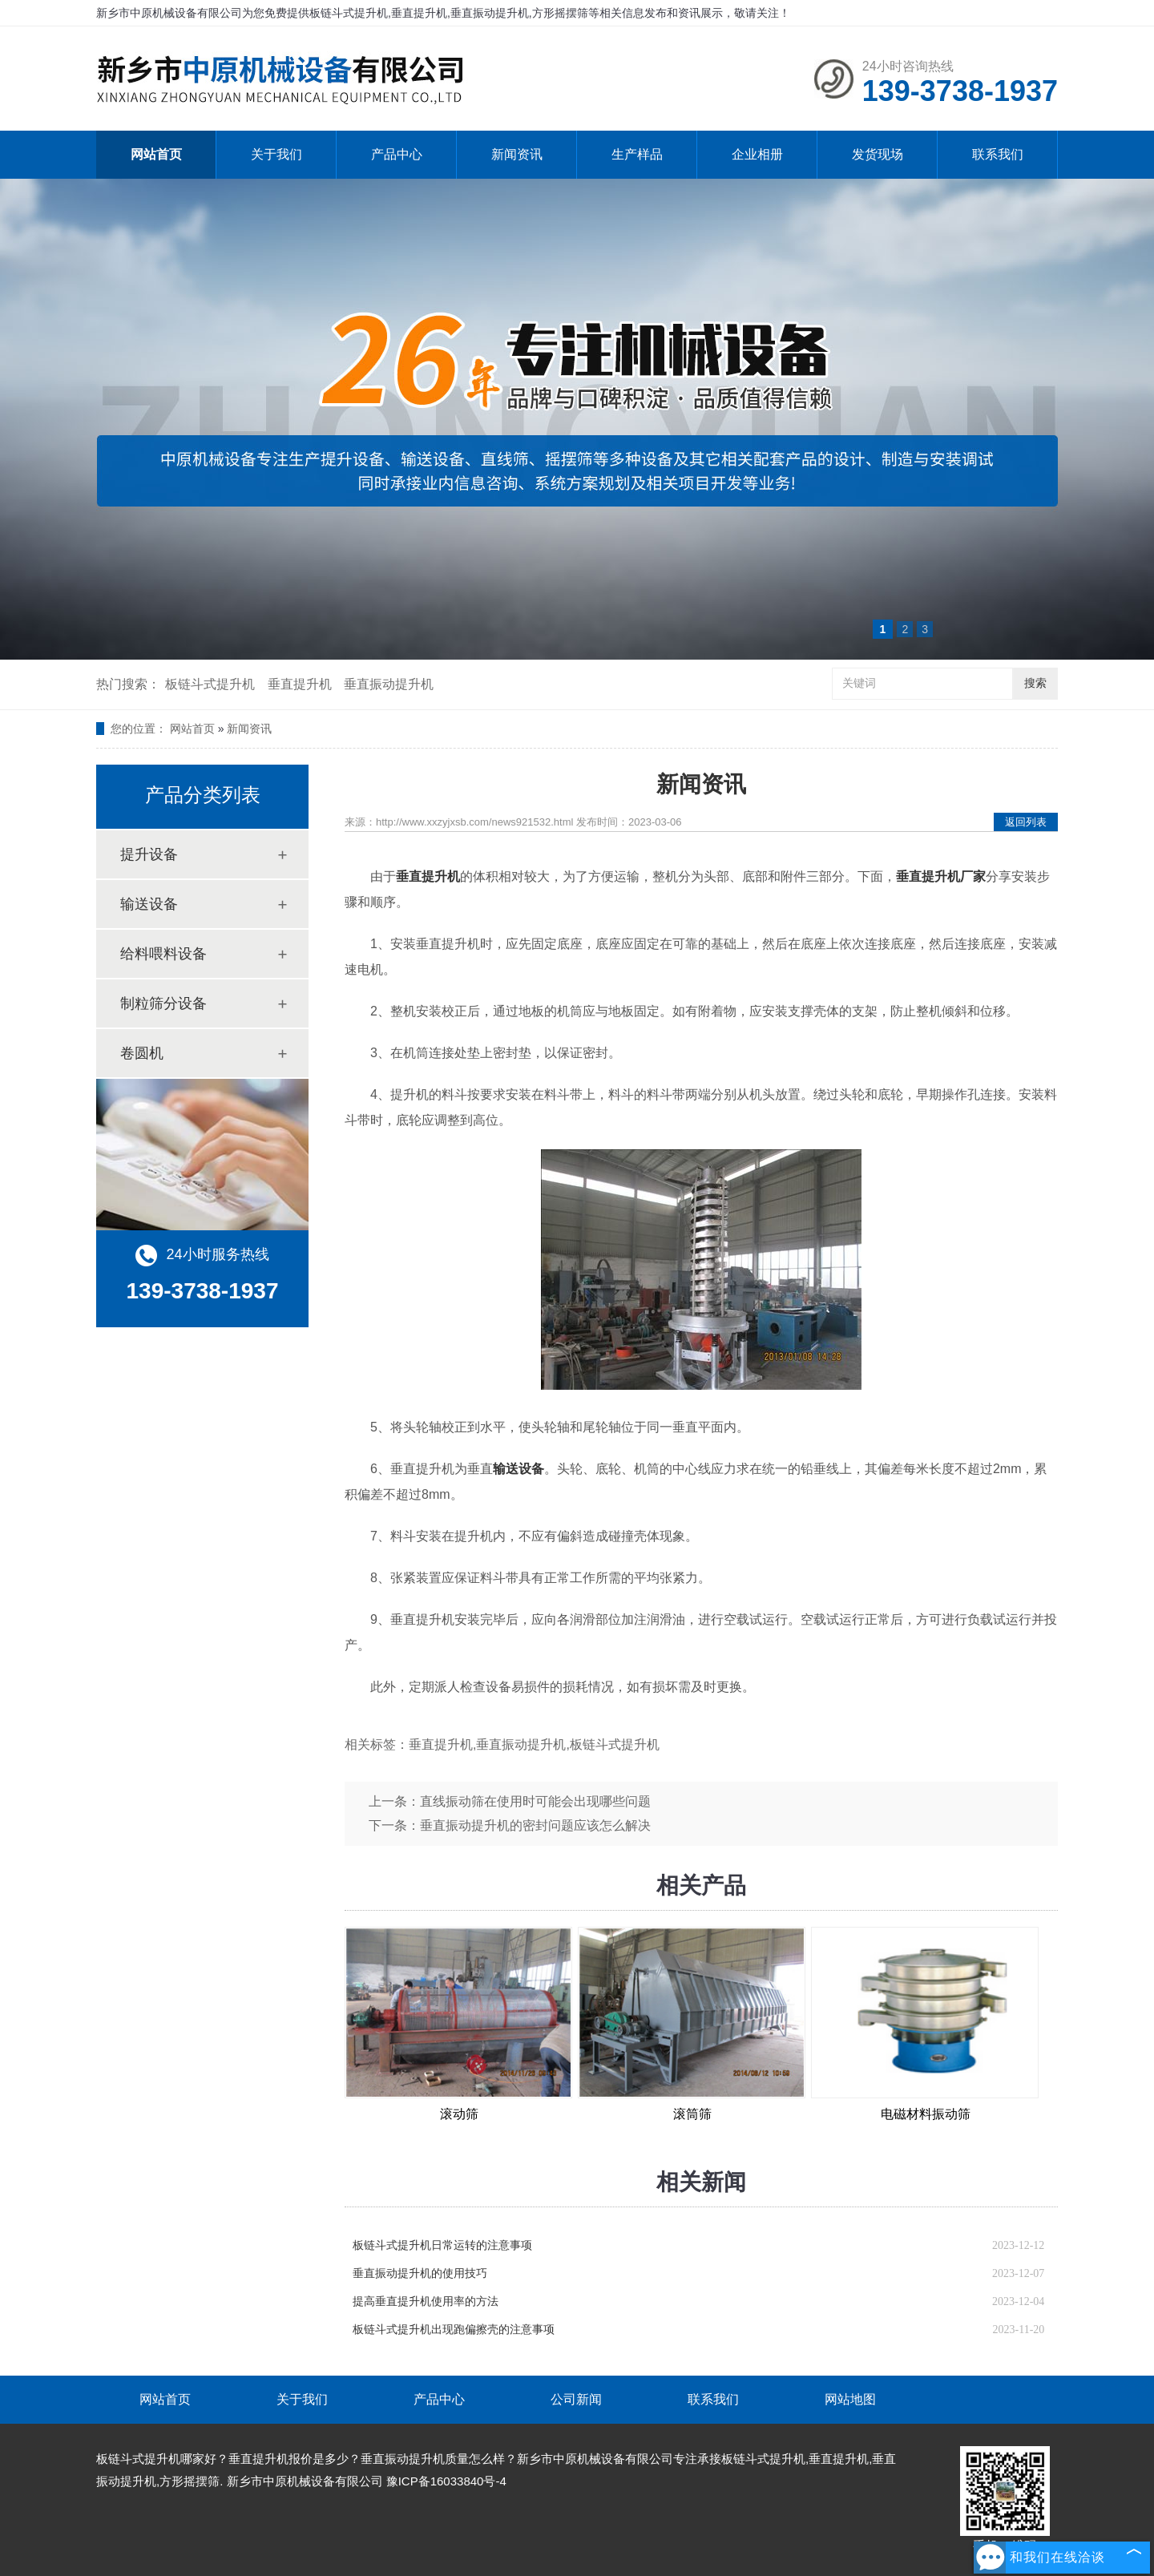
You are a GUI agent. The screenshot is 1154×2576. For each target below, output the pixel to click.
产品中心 (396, 154)
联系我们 (997, 154)
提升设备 (149, 854)
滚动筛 (459, 2114)
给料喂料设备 (163, 954)
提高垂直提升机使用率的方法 (425, 2301)
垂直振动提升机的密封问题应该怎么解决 (535, 1825)
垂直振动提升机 (389, 684)
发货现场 (877, 154)
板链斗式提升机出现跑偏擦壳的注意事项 (454, 2330)
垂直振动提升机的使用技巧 (420, 2273)
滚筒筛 (692, 2114)
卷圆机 (141, 1053)
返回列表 (1026, 822)
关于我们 (276, 154)
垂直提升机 (300, 684)
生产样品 (637, 154)
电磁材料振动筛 (925, 2114)
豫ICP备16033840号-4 (446, 2481)
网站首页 (156, 154)
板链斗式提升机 (210, 684)
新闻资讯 (517, 154)
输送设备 (149, 904)
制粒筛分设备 (163, 1003)
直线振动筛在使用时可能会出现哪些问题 (535, 1801)
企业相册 (757, 154)
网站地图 (850, 2399)
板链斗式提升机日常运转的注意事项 (442, 2245)
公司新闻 (576, 2399)
